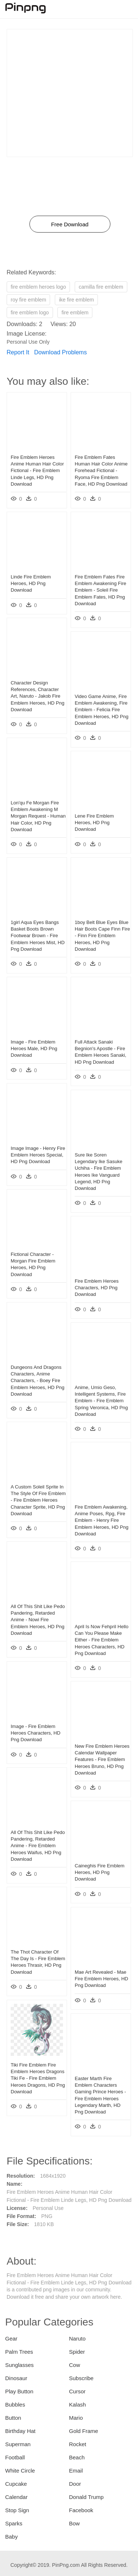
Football (15, 2457)
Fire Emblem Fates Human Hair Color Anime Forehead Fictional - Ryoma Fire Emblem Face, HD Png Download (101, 470)
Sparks (13, 2523)
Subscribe (81, 2378)
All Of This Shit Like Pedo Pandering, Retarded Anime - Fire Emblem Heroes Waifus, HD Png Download (38, 1846)
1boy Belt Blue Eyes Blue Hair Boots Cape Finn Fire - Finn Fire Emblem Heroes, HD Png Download (102, 936)
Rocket (77, 2444)
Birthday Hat (20, 2431)
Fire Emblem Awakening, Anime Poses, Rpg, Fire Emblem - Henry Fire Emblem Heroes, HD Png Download (101, 1520)
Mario (76, 2418)
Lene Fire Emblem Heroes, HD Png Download (94, 822)
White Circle (20, 2470)
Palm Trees (19, 2352)
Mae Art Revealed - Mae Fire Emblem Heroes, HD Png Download (101, 1978)
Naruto (77, 2338)
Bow (74, 2523)
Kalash (77, 2404)
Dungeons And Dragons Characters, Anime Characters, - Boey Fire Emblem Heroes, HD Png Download (37, 1380)
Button (13, 2418)
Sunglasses (19, 2365)
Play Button (19, 2391)
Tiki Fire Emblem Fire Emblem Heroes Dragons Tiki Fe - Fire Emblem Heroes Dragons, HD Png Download (38, 2078)
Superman (18, 2444)
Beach (77, 2457)
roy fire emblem (28, 300)
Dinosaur (16, 2378)
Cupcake (16, 2484)
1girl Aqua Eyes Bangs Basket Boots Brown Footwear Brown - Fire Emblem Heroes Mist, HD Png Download (38, 936)
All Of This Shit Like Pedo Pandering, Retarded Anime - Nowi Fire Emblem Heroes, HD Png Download (38, 1620)
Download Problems (60, 352)
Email (76, 2470)
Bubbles (15, 2404)
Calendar (16, 2497)
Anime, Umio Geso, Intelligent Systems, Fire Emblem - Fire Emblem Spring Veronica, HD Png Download (101, 1401)
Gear (11, 2338)
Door (75, 2484)
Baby (11, 2536)
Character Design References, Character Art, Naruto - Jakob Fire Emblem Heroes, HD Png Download (37, 696)
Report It (18, 352)
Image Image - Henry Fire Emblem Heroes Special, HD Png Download (38, 1155)
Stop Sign (17, 2510)
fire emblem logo (30, 312)
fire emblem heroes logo (38, 287)
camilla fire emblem (101, 287)
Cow (74, 2365)
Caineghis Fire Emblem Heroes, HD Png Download (99, 1872)
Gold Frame (83, 2431)
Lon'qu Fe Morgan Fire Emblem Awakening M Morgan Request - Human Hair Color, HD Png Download (38, 816)
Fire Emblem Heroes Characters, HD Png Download (96, 1287)
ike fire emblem (76, 300)
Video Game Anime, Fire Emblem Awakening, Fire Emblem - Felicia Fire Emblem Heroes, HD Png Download (101, 710)
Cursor (77, 2391)
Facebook (81, 2510)
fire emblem (74, 312)
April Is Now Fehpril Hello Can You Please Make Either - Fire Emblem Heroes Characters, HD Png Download (101, 1640)
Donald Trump (86, 2497)
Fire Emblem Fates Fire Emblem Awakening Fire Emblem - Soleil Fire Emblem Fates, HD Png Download (100, 590)
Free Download (70, 224)
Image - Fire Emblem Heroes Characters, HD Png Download (35, 1733)
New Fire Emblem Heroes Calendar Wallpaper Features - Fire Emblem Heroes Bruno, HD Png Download (102, 1759)
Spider (77, 2352)
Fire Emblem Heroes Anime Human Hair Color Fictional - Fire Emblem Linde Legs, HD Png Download (37, 470)
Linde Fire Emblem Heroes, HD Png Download (31, 583)
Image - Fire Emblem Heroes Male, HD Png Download (34, 1048)
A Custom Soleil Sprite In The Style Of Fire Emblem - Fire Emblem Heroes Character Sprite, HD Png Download (38, 1500)
